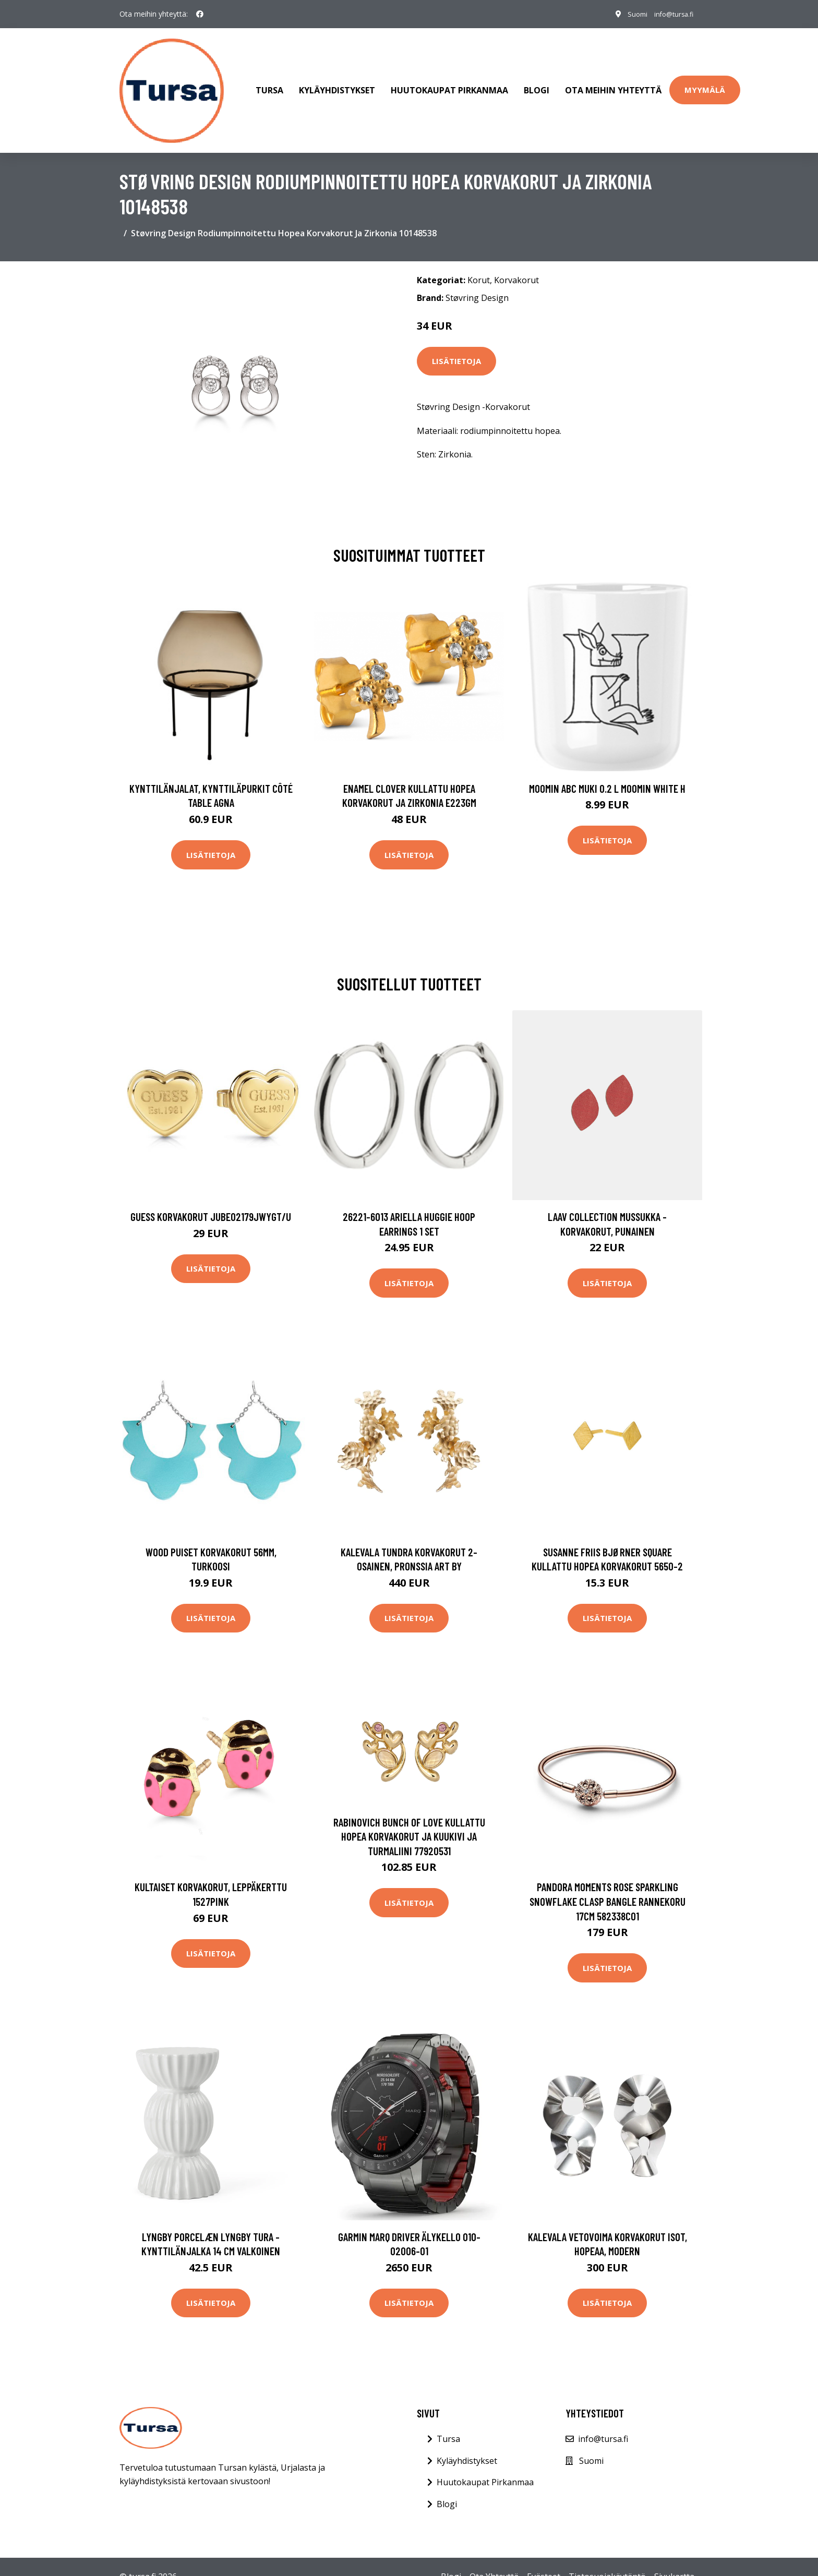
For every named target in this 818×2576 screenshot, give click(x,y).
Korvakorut (516, 260)
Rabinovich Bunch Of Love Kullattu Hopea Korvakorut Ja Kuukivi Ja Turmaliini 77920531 (409, 1816)
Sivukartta (674, 2556)
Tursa (269, 80)
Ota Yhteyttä (494, 2556)
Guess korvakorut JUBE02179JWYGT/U (210, 1196)
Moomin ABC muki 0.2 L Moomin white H (607, 768)
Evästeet (543, 2556)
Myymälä (704, 80)
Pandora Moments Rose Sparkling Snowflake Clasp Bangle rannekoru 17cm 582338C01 (607, 1881)
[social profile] (200, 14)
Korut (478, 260)
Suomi (626, 14)
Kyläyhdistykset (337, 80)
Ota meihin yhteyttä (613, 80)
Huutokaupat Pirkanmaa (449, 80)
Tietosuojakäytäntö (607, 2556)
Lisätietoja (456, 341)
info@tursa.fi (668, 14)
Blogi (536, 80)
